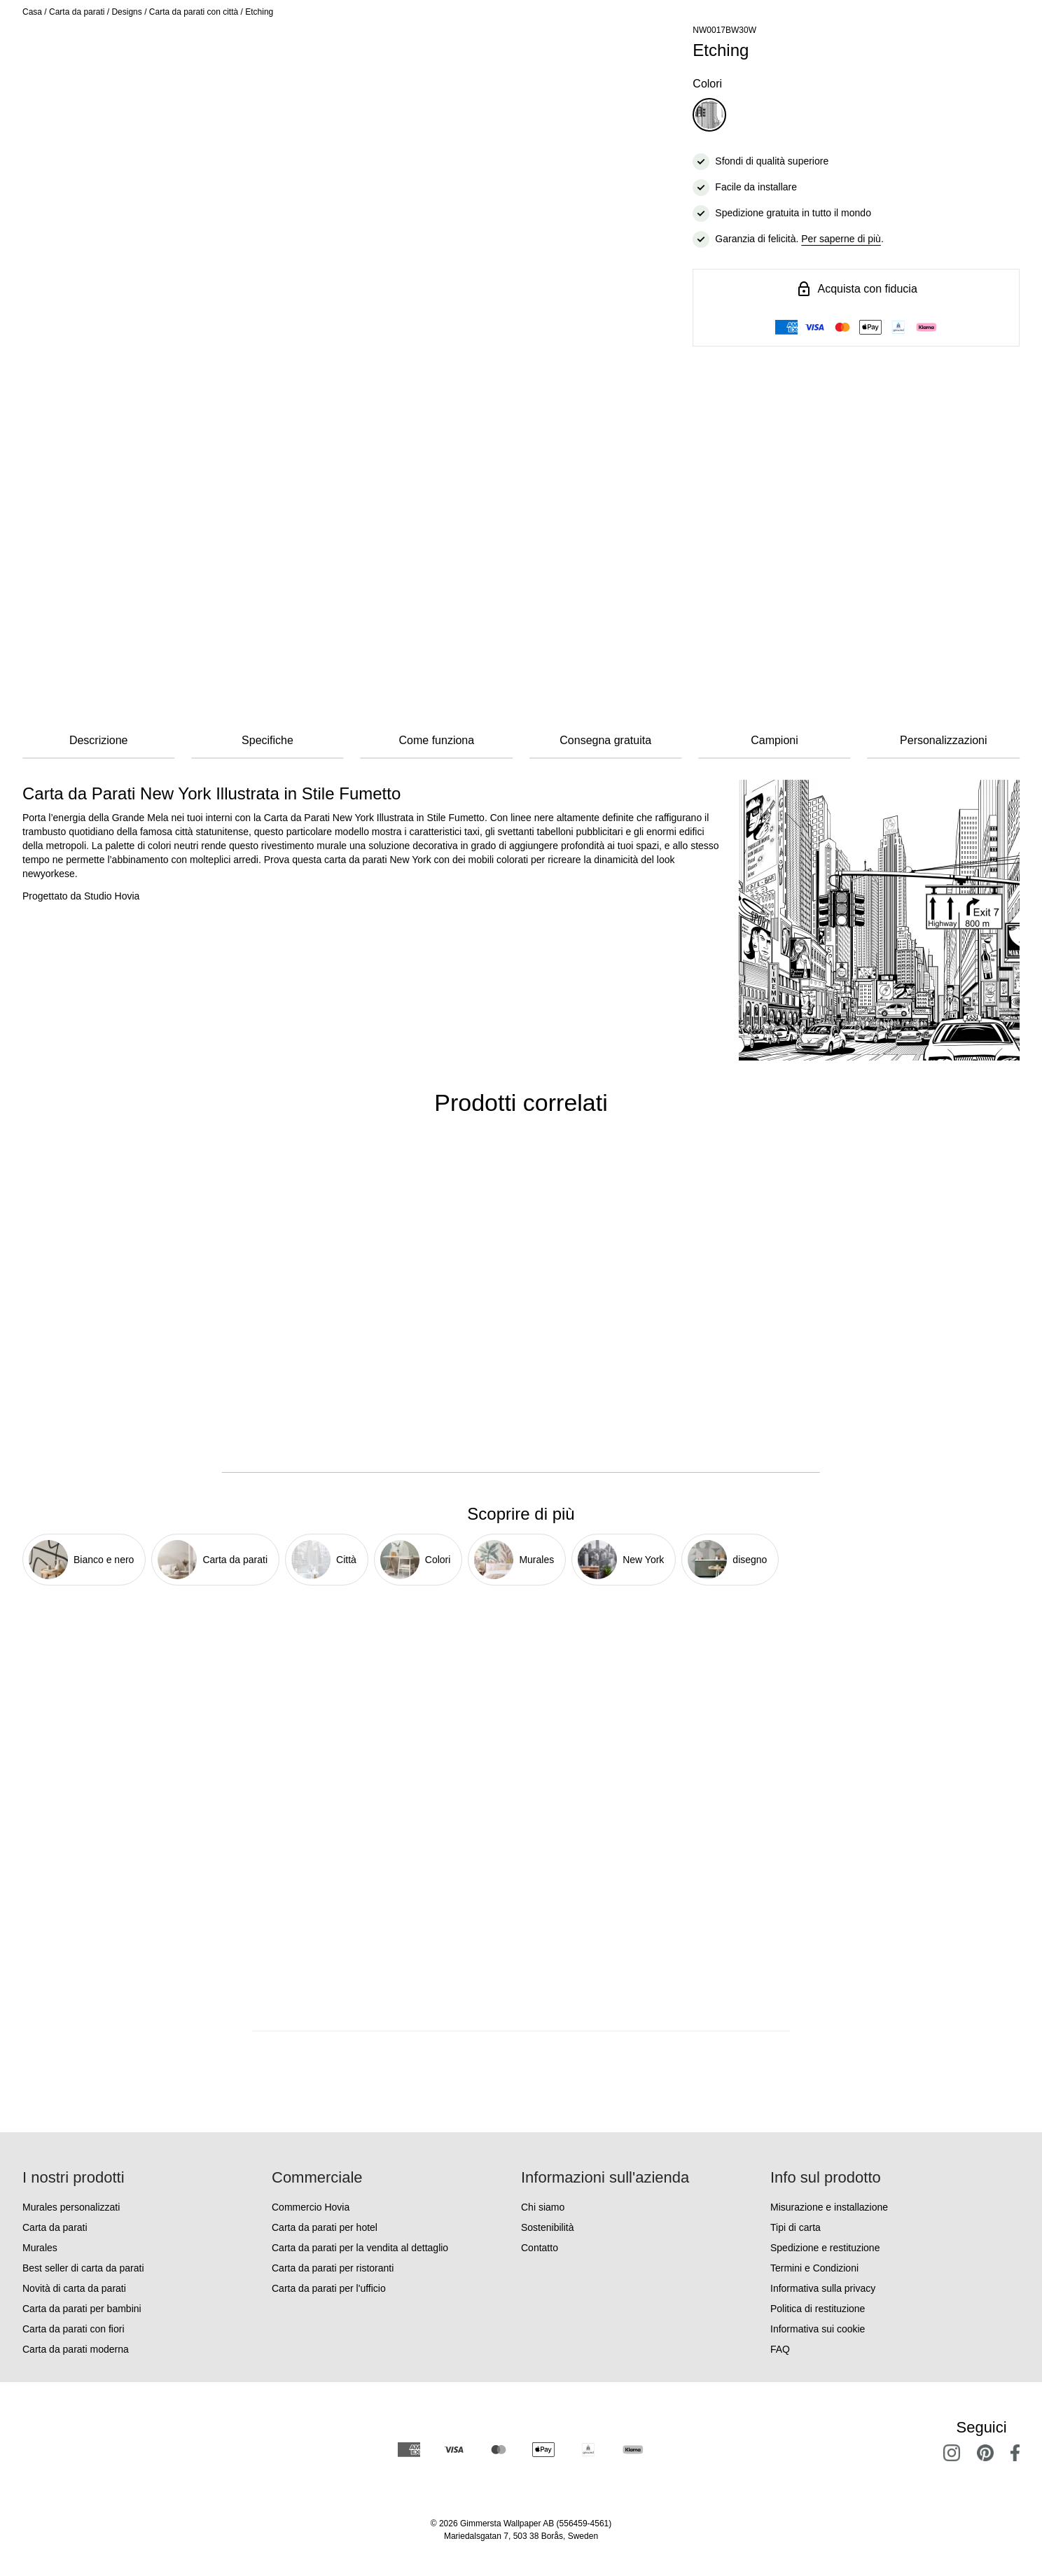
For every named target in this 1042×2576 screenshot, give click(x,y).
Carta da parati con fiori (73, 2328)
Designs (126, 12)
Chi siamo (542, 2207)
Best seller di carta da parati (83, 2268)
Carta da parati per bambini (81, 2308)
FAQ (780, 2349)
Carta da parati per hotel (324, 2227)
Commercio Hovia (310, 2207)
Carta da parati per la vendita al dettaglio (360, 2247)
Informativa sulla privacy (822, 2288)
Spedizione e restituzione (825, 2247)
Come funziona (437, 740)
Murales (39, 2247)
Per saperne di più (841, 238)
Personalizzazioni (943, 740)
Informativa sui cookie (817, 2328)
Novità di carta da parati (74, 2288)
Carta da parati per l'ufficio (329, 2288)
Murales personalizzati (71, 2207)
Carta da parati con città (193, 12)
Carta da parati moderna (75, 2349)
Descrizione (98, 740)
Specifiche (267, 740)
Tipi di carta (795, 2227)
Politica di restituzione (817, 2308)
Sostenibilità (547, 2227)
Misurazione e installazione (829, 2207)
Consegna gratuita (605, 740)
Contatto (539, 2247)
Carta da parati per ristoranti (333, 2268)
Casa (32, 12)
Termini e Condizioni (814, 2268)
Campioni (774, 740)
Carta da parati (76, 12)
